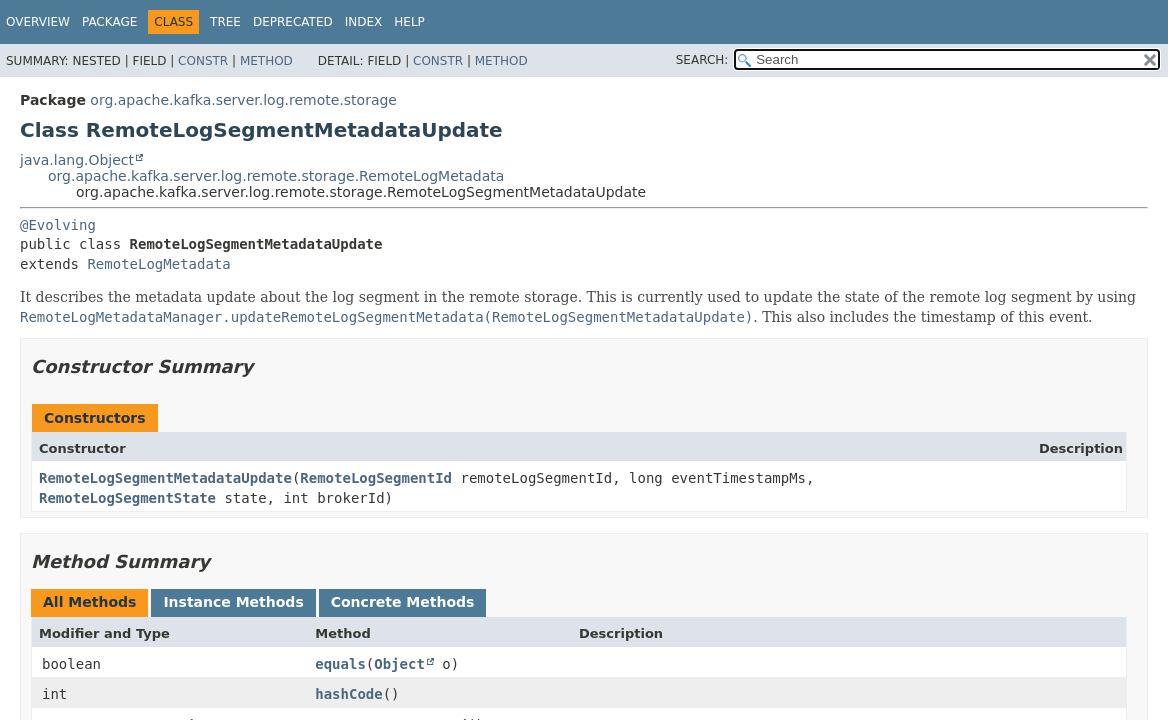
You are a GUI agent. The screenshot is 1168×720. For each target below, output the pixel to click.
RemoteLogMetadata (158, 264)
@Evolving (58, 225)
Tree (225, 22)
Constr (203, 61)
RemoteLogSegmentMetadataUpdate (165, 478)
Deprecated (293, 22)
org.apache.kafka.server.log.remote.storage (243, 100)
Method (266, 61)
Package (109, 22)
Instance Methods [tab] (233, 602)
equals (340, 664)
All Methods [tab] (89, 602)
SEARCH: (702, 60)
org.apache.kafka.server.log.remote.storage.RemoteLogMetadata (276, 176)
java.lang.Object (77, 160)
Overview (38, 22)
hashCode (348, 694)
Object (399, 664)
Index (364, 22)
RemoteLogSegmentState (127, 498)
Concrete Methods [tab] (403, 602)
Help (409, 22)
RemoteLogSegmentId (376, 478)
